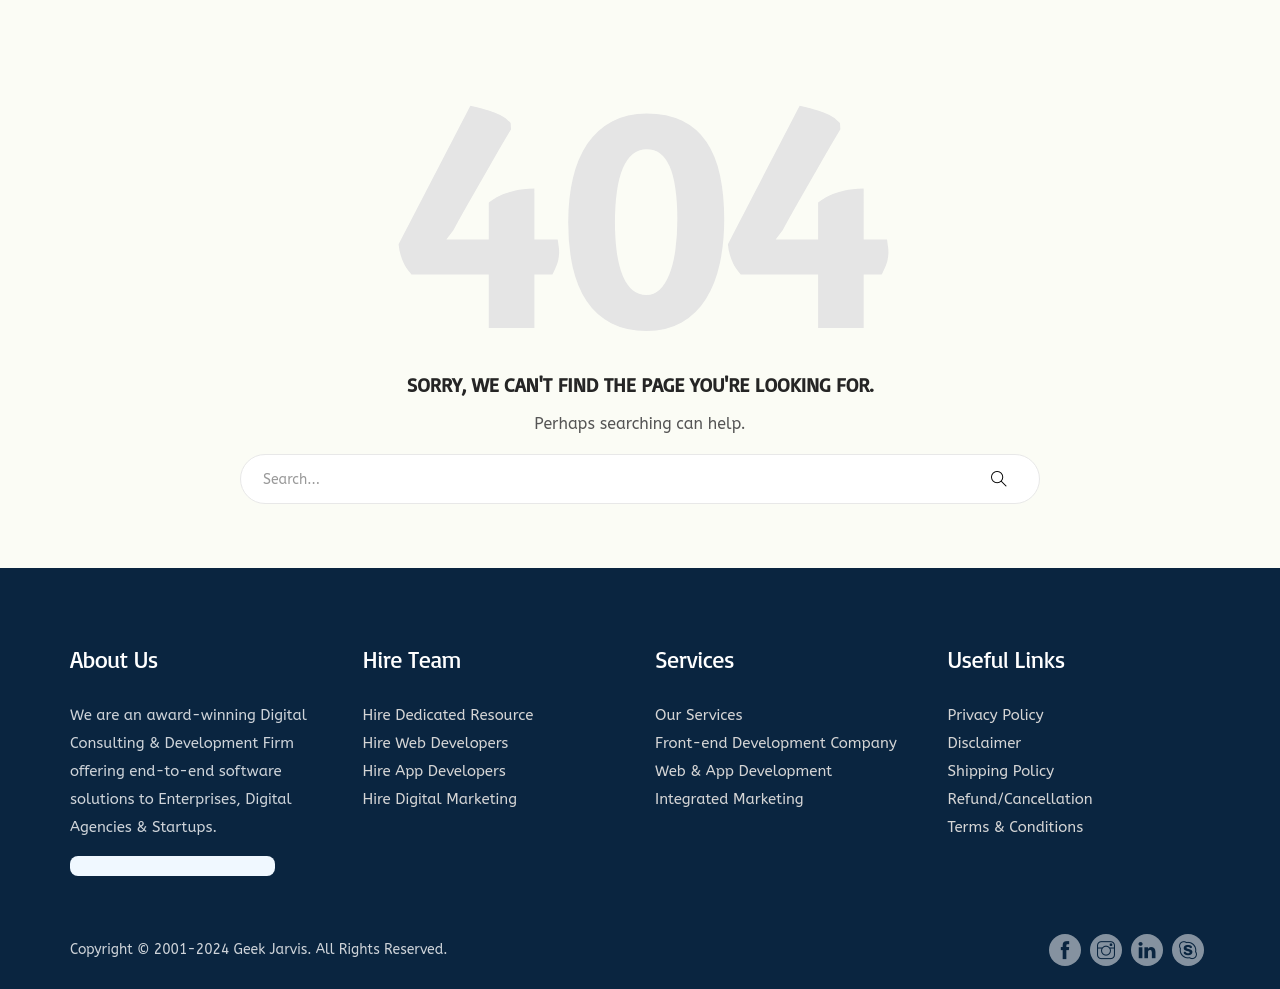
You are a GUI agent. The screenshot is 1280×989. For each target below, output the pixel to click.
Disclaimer (985, 743)
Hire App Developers (434, 771)
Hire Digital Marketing (440, 799)
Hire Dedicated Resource (448, 715)
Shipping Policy (1001, 771)
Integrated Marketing (729, 799)
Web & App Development (743, 771)
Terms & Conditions (1016, 827)
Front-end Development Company (776, 743)
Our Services (698, 715)
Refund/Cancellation (1020, 799)
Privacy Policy (996, 715)
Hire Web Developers (436, 743)
